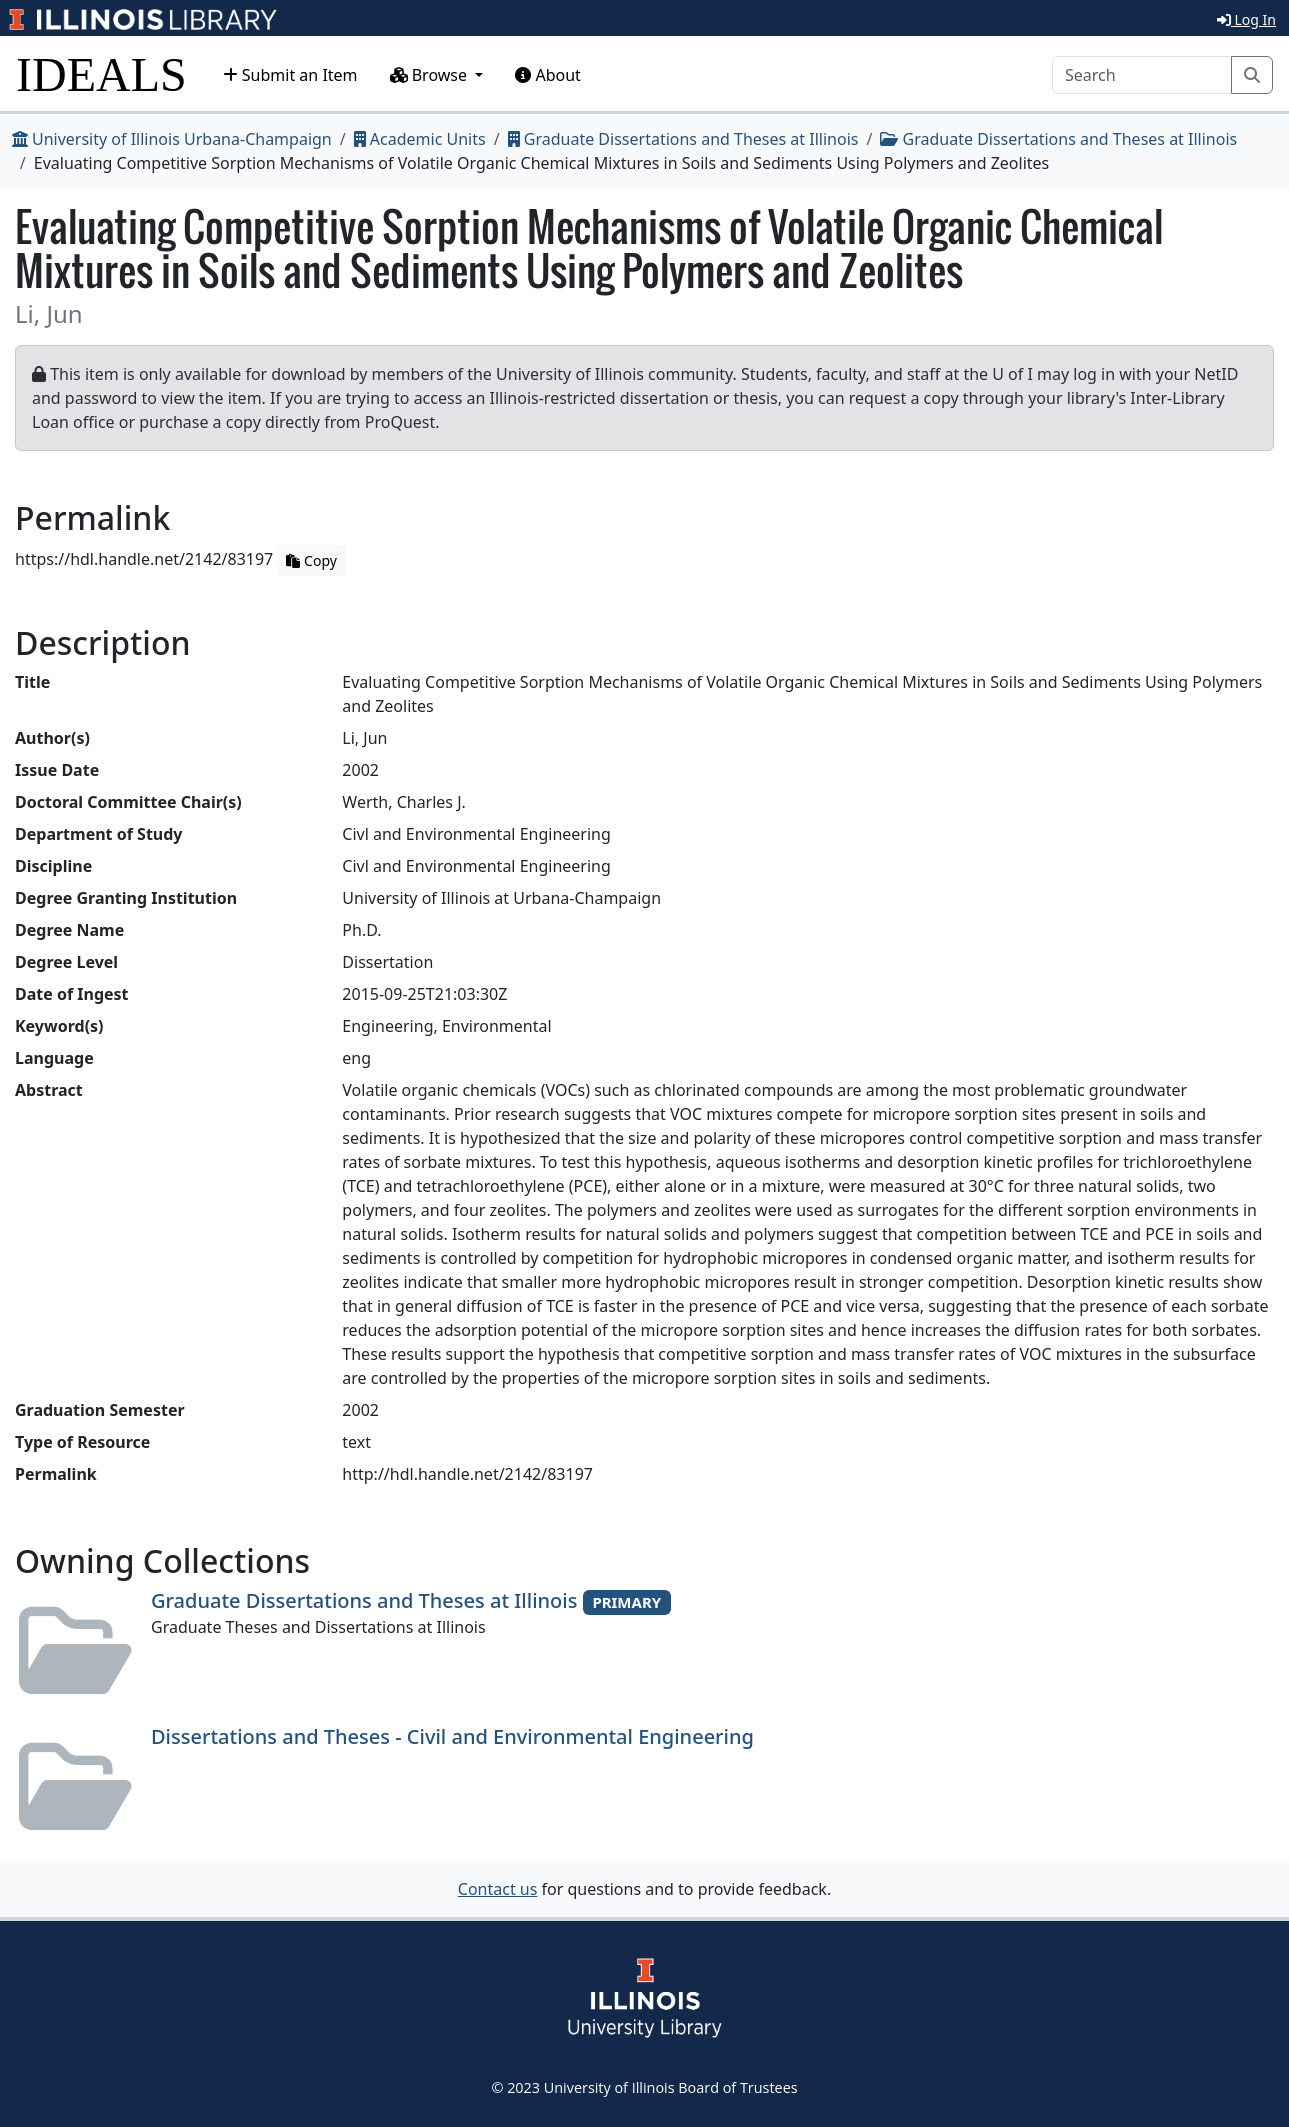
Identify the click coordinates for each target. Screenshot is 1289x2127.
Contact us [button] (498, 1889)
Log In (1246, 19)
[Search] (1142, 75)
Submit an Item (290, 75)
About (548, 75)
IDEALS (101, 74)
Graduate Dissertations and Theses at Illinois (683, 139)
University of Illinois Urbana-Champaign (172, 139)
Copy (311, 560)
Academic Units (420, 139)
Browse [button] (431, 75)
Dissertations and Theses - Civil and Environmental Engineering (452, 1736)
